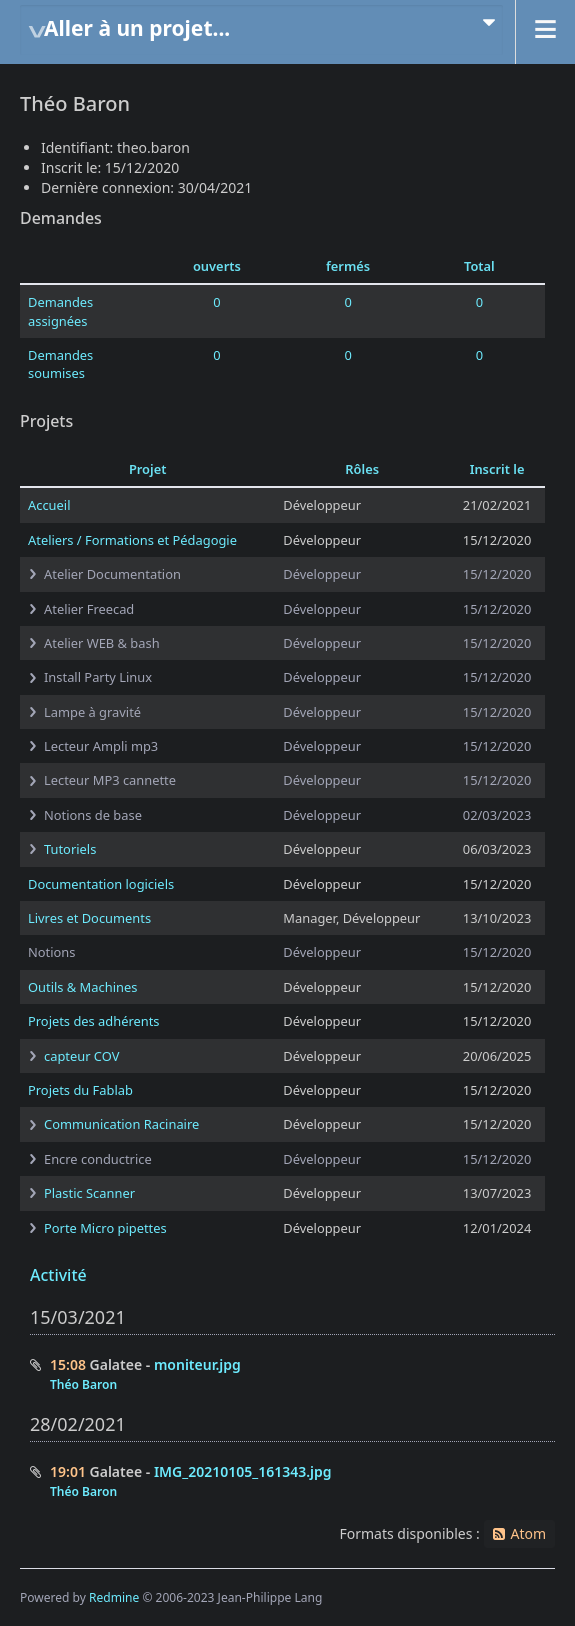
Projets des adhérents (94, 1021)
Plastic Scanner (89, 1193)
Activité (58, 1275)
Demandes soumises (60, 364)
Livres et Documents (89, 918)
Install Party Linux (98, 677)
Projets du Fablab (80, 1090)
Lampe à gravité (92, 712)
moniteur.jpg (197, 1364)
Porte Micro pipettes (105, 1228)
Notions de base (93, 815)
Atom (528, 1533)
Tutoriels (70, 849)
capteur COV (81, 1056)
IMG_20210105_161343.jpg (243, 1471)
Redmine (114, 1597)
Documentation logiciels (101, 884)
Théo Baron (83, 1384)
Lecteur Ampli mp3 (101, 746)
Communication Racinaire (121, 1124)
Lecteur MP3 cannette (110, 780)
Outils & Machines (82, 987)
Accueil (49, 505)
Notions (51, 952)
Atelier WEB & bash (102, 643)
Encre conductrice (98, 1159)
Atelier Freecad (89, 609)
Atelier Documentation (112, 574)
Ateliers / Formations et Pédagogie (132, 540)
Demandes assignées (60, 311)
